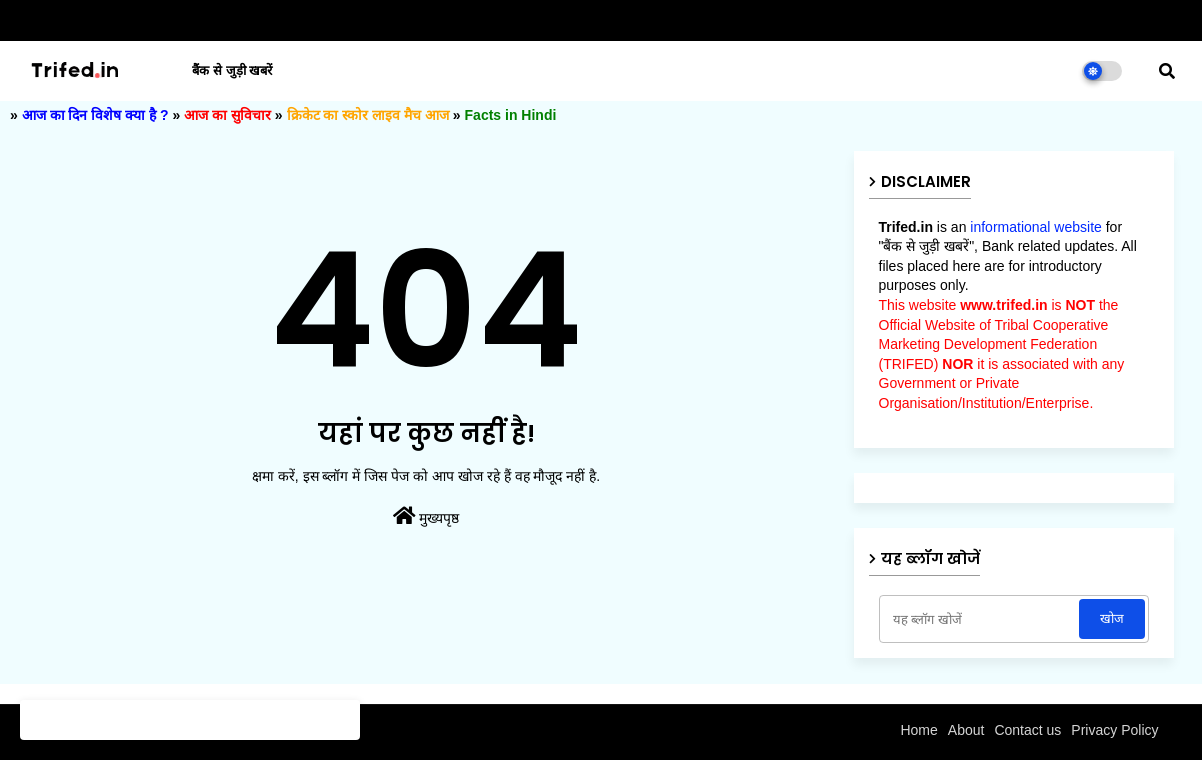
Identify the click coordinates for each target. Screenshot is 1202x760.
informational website (1036, 227)
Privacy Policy (1114, 730)
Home (918, 730)
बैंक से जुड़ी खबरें (232, 70)
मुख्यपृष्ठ (426, 516)
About (966, 730)
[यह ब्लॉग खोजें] (981, 619)
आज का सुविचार (227, 115)
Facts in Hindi (511, 115)
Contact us (1027, 730)
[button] (1167, 71)
